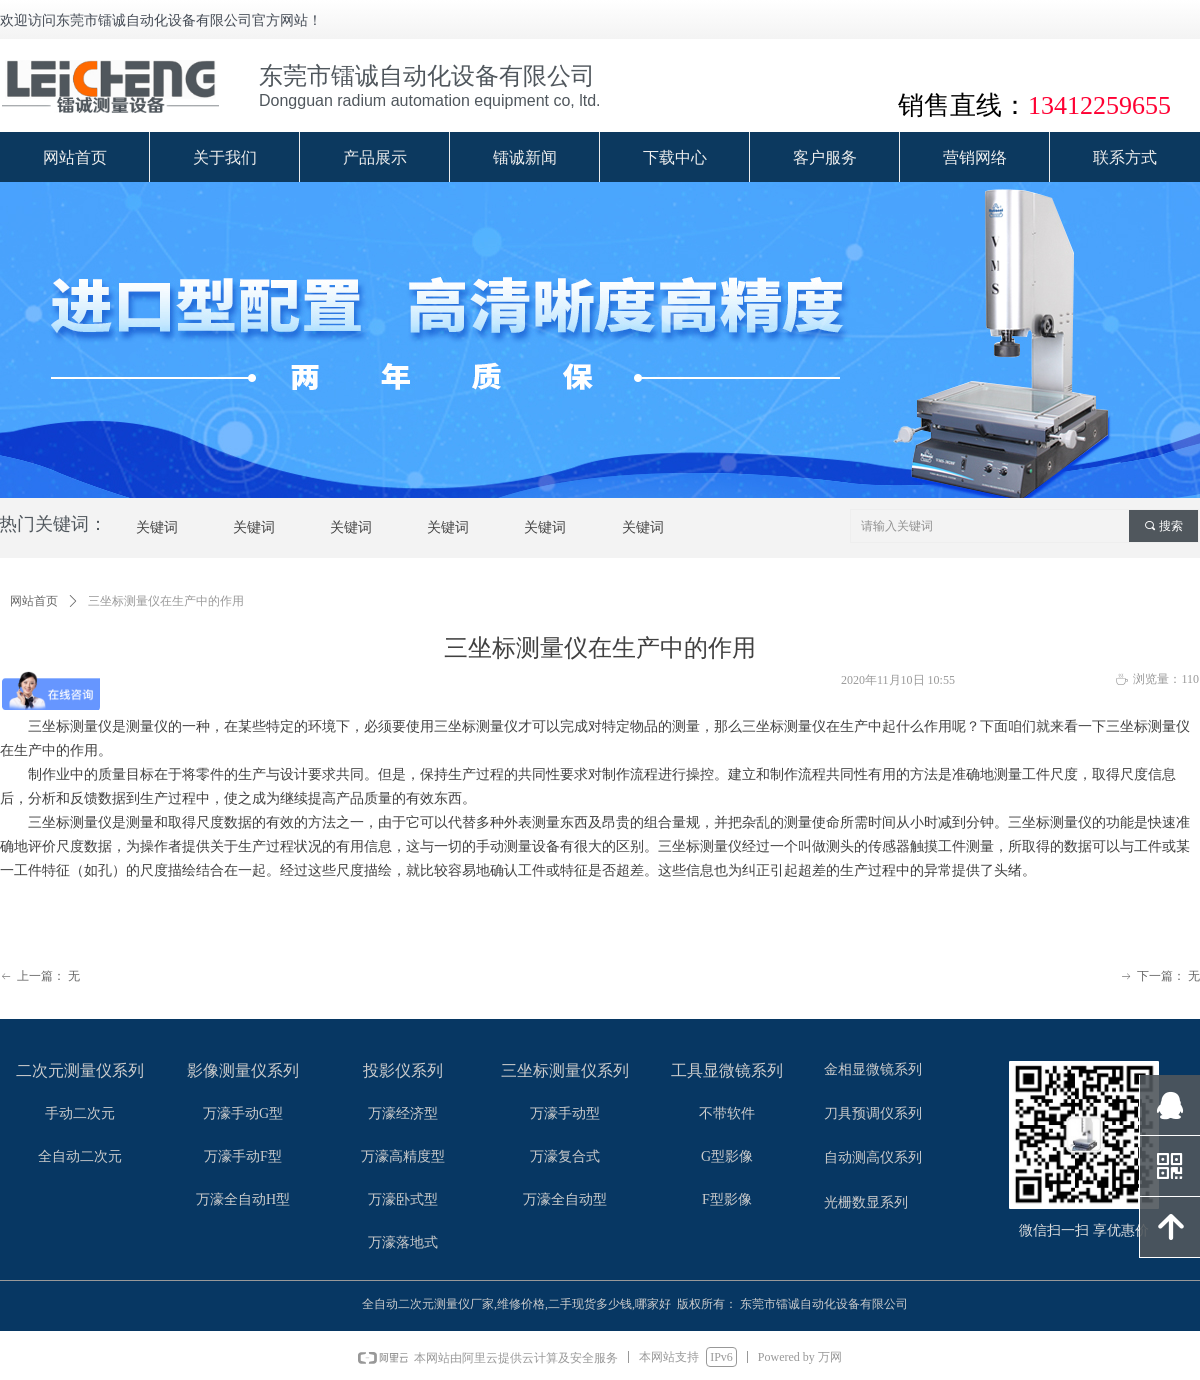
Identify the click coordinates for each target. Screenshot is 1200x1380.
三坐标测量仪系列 (565, 1070)
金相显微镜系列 (873, 1069)
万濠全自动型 (565, 1199)
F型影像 (727, 1199)
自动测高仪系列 (873, 1157)
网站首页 (34, 601)
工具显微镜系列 (727, 1070)
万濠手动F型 (243, 1156)
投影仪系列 (403, 1070)
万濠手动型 (565, 1113)
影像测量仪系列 (243, 1070)
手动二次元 (80, 1113)
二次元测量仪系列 (80, 1070)
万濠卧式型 (403, 1199)
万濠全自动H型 (243, 1199)
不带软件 (727, 1113)
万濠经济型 (403, 1113)
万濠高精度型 (403, 1156)
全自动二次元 (80, 1156)
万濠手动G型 (243, 1113)
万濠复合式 (565, 1156)
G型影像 (727, 1156)
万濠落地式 (403, 1242)
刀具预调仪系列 (873, 1113)
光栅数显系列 (866, 1202)
